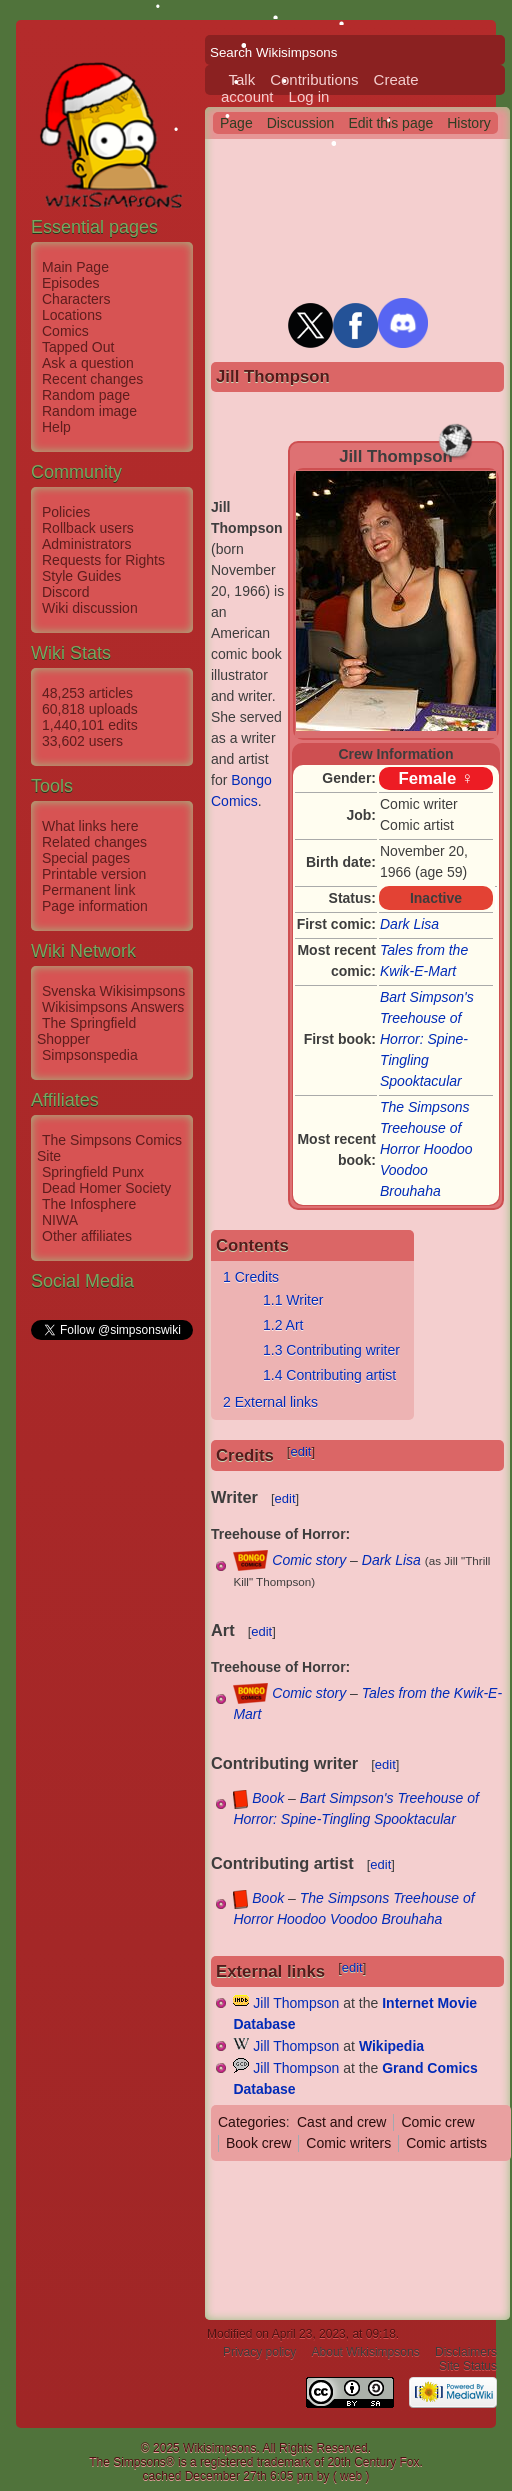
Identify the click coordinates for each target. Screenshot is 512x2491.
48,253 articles (87, 693)
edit (300, 1451)
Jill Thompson (296, 2003)
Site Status (468, 2366)
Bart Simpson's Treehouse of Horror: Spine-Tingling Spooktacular (427, 1039)
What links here (90, 826)
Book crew (258, 2143)
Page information (95, 906)
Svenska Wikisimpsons (113, 991)
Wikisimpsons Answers (113, 1007)
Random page (86, 395)
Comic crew (437, 2122)
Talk (242, 79)
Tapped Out (78, 347)
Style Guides (81, 576)
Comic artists (446, 2143)
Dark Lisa (409, 924)
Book (268, 1798)
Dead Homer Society (106, 1188)
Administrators (86, 544)
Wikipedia (391, 2046)
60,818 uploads (90, 709)
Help (56, 427)
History (469, 123)
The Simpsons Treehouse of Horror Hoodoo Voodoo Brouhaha (426, 1149)
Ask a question (88, 363)
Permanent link (88, 890)
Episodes (71, 283)
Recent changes (92, 379)
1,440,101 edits (90, 725)
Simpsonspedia (90, 1055)
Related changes (94, 842)
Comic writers (348, 2143)
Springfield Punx (93, 1172)
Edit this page (390, 123)
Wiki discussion (90, 608)
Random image (89, 411)
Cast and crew (341, 2122)
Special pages (86, 858)
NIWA (60, 1220)
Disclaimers (466, 2352)
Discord (65, 592)
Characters (76, 299)
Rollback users (88, 528)
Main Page (75, 267)
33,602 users (82, 741)
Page (236, 123)
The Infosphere (89, 1204)
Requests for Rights (103, 560)
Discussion (301, 123)
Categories (252, 2122)
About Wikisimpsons (366, 2352)
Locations (72, 315)
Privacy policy (259, 2352)
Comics (65, 331)
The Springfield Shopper (86, 1031)
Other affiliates (87, 1236)
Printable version (94, 874)
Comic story (309, 1560)
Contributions (314, 79)
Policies (66, 512)
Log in (309, 96)
